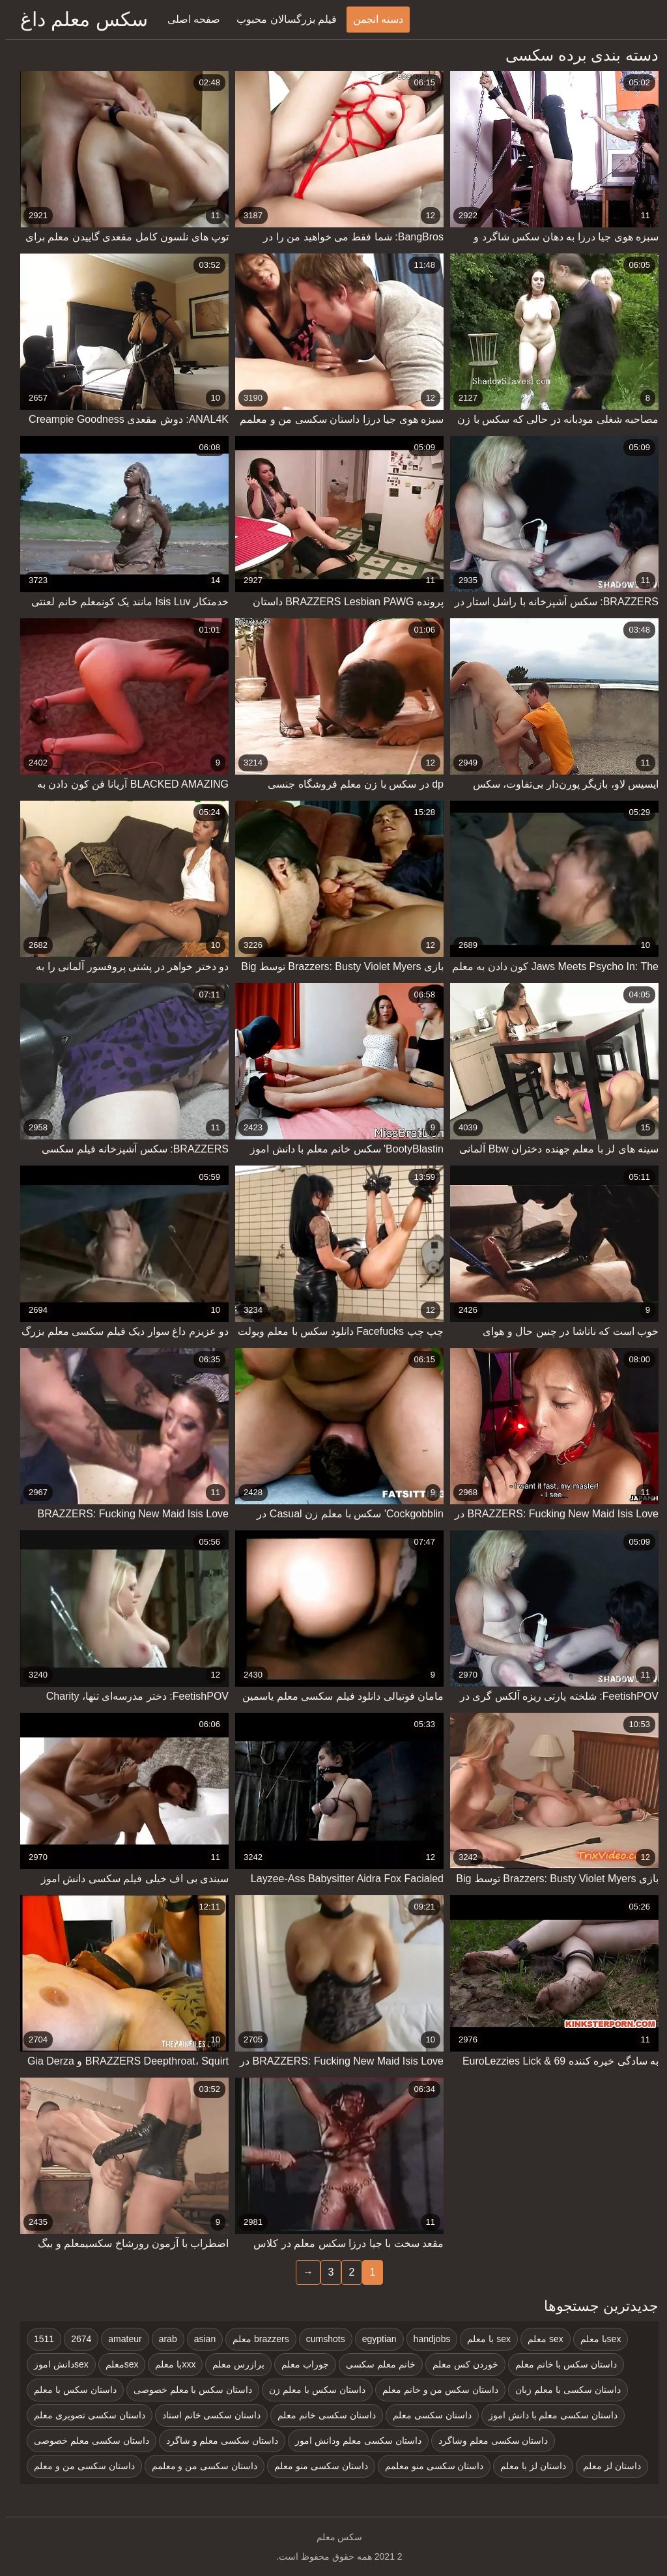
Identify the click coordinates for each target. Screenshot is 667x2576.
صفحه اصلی (188, 19)
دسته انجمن (372, 19)
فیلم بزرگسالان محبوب (281, 19)
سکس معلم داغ (78, 19)
